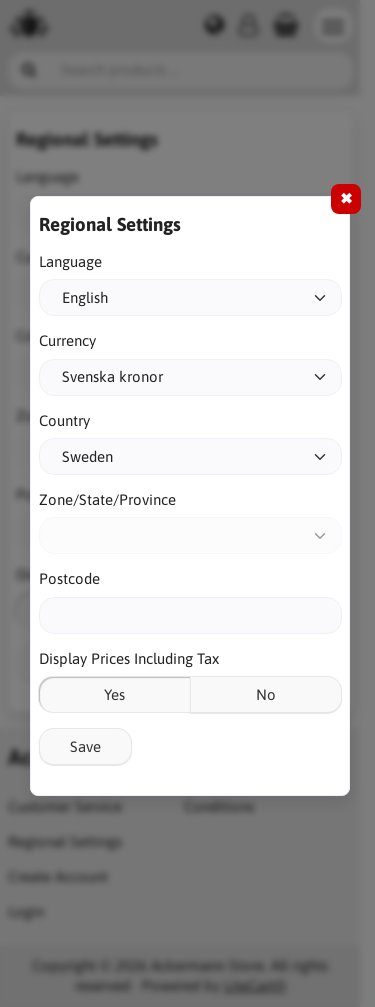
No (266, 694)
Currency (67, 340)
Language (70, 261)
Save (85, 746)
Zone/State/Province (107, 499)
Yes (114, 694)
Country (64, 420)
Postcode (69, 578)
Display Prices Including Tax (129, 658)
